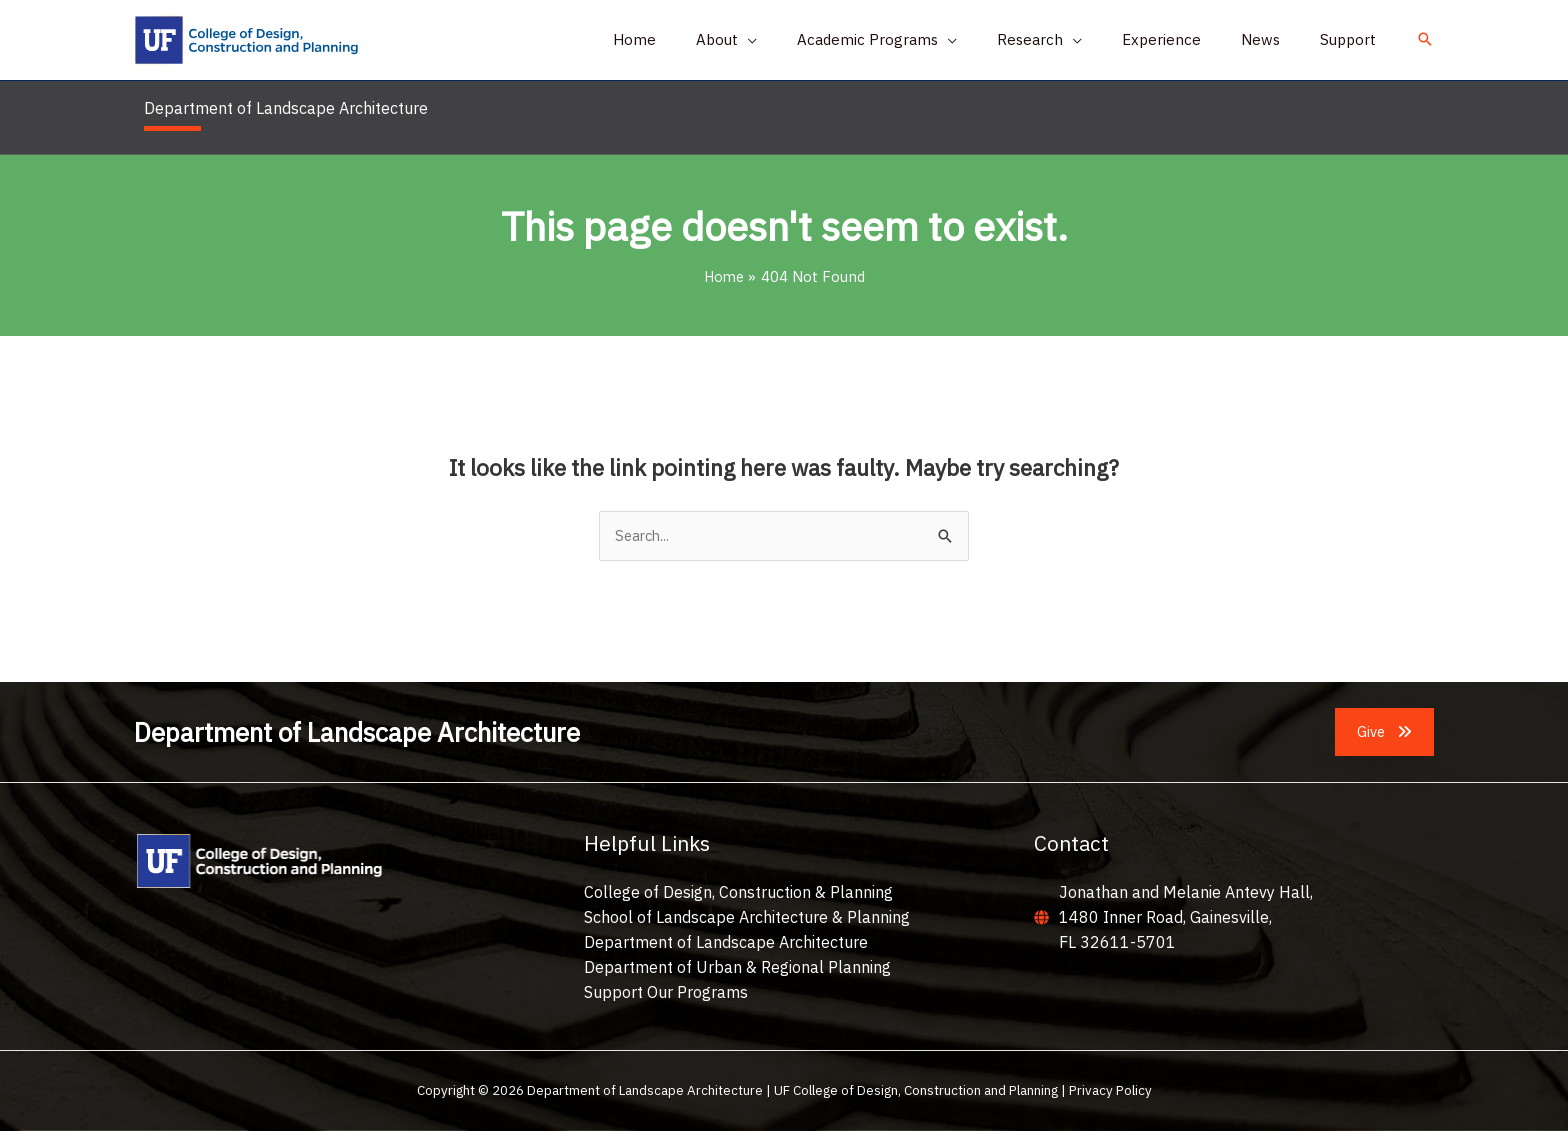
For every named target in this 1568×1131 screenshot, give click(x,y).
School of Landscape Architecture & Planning (747, 918)
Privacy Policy (1110, 1091)
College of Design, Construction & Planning (738, 893)
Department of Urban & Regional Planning (737, 968)
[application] (802, 40)
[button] (781, 40)
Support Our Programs (666, 992)
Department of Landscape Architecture (726, 943)
